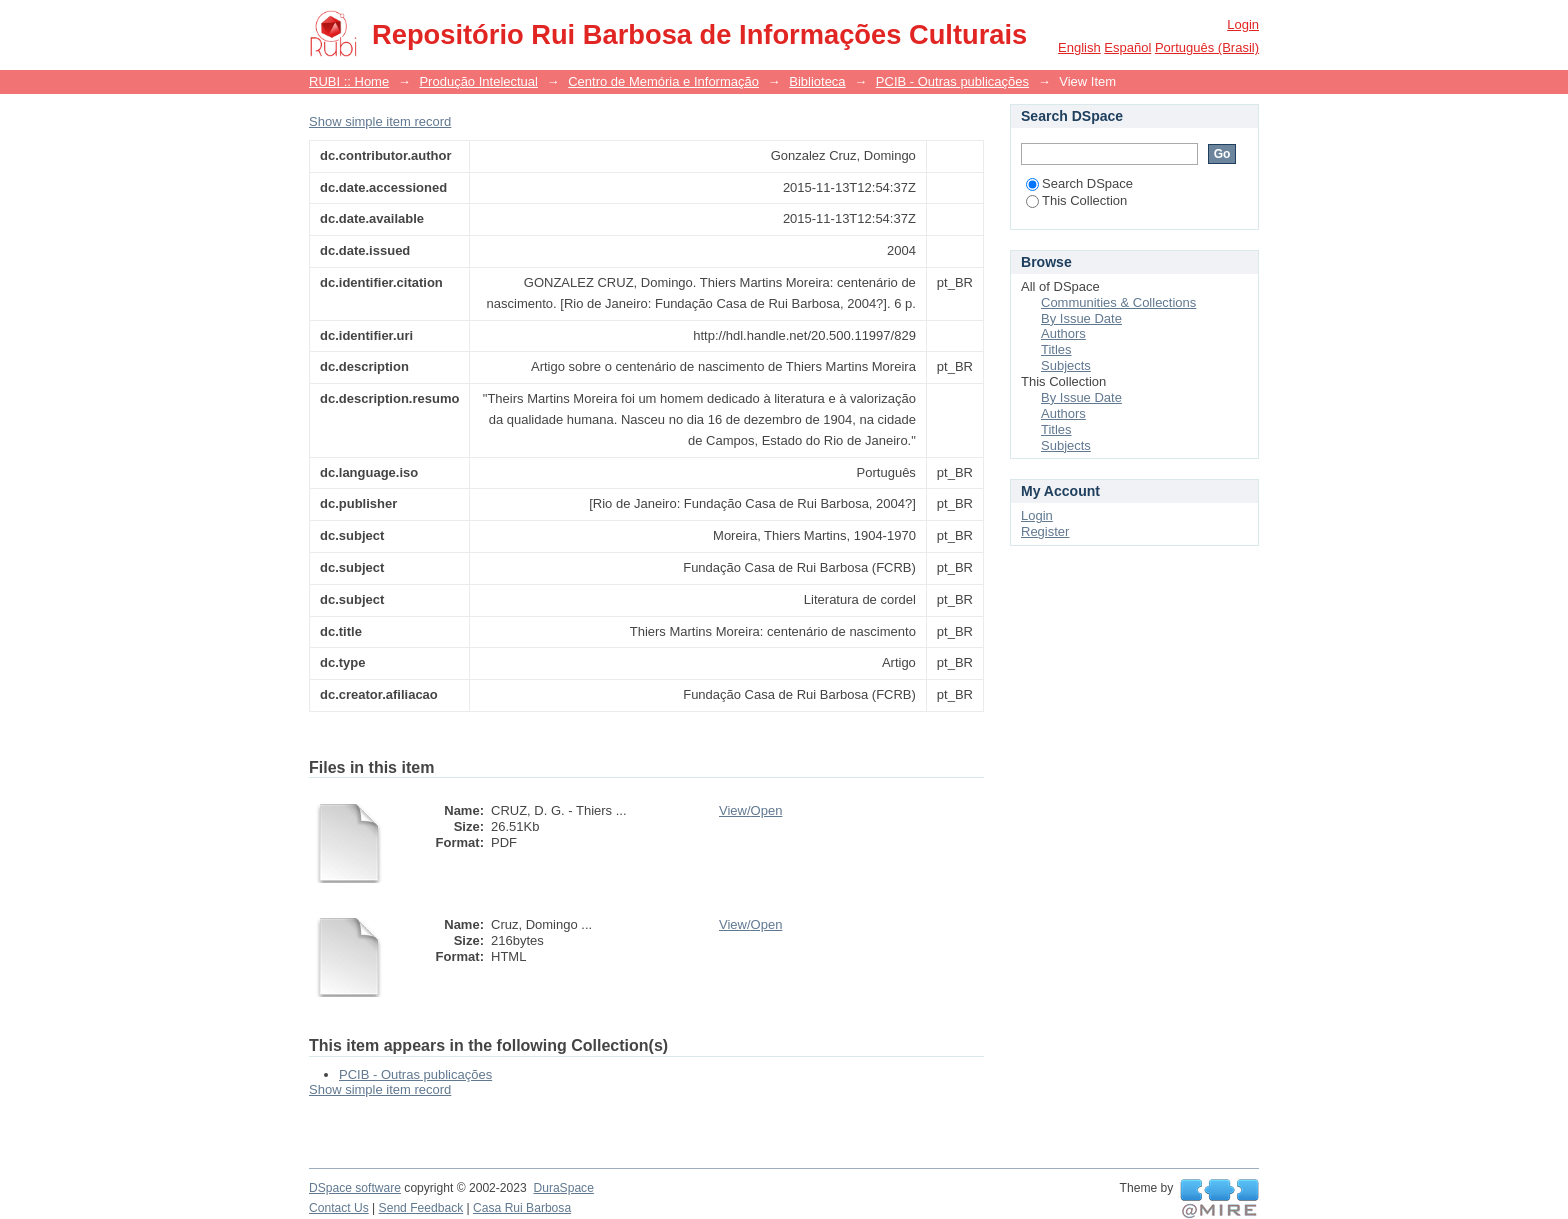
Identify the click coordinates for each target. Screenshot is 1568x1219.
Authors (1063, 333)
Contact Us (339, 1208)
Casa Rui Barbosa (522, 1208)
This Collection (1076, 200)
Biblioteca (817, 81)
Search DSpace (1079, 183)
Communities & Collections (1118, 302)
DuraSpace (563, 1188)
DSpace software (355, 1188)
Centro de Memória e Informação (663, 81)
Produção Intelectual (478, 81)
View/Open (750, 810)
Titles (1056, 349)
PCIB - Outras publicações (952, 81)
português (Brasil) (1207, 47)
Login (1243, 24)
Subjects (1066, 365)
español (1127, 47)
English (1079, 47)
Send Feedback (421, 1208)
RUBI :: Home (349, 81)
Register (1045, 531)
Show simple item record (380, 121)
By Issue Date (1081, 318)
